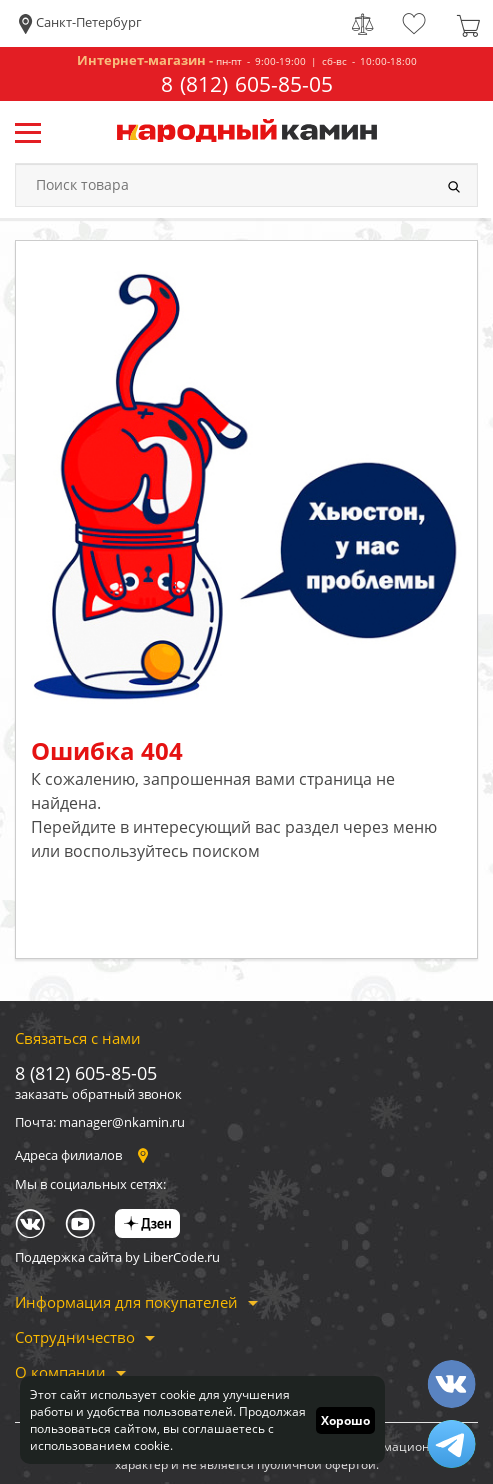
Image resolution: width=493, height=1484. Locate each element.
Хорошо (345, 1420)
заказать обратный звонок (98, 1094)
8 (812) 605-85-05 (247, 84)
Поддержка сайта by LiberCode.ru (117, 1257)
